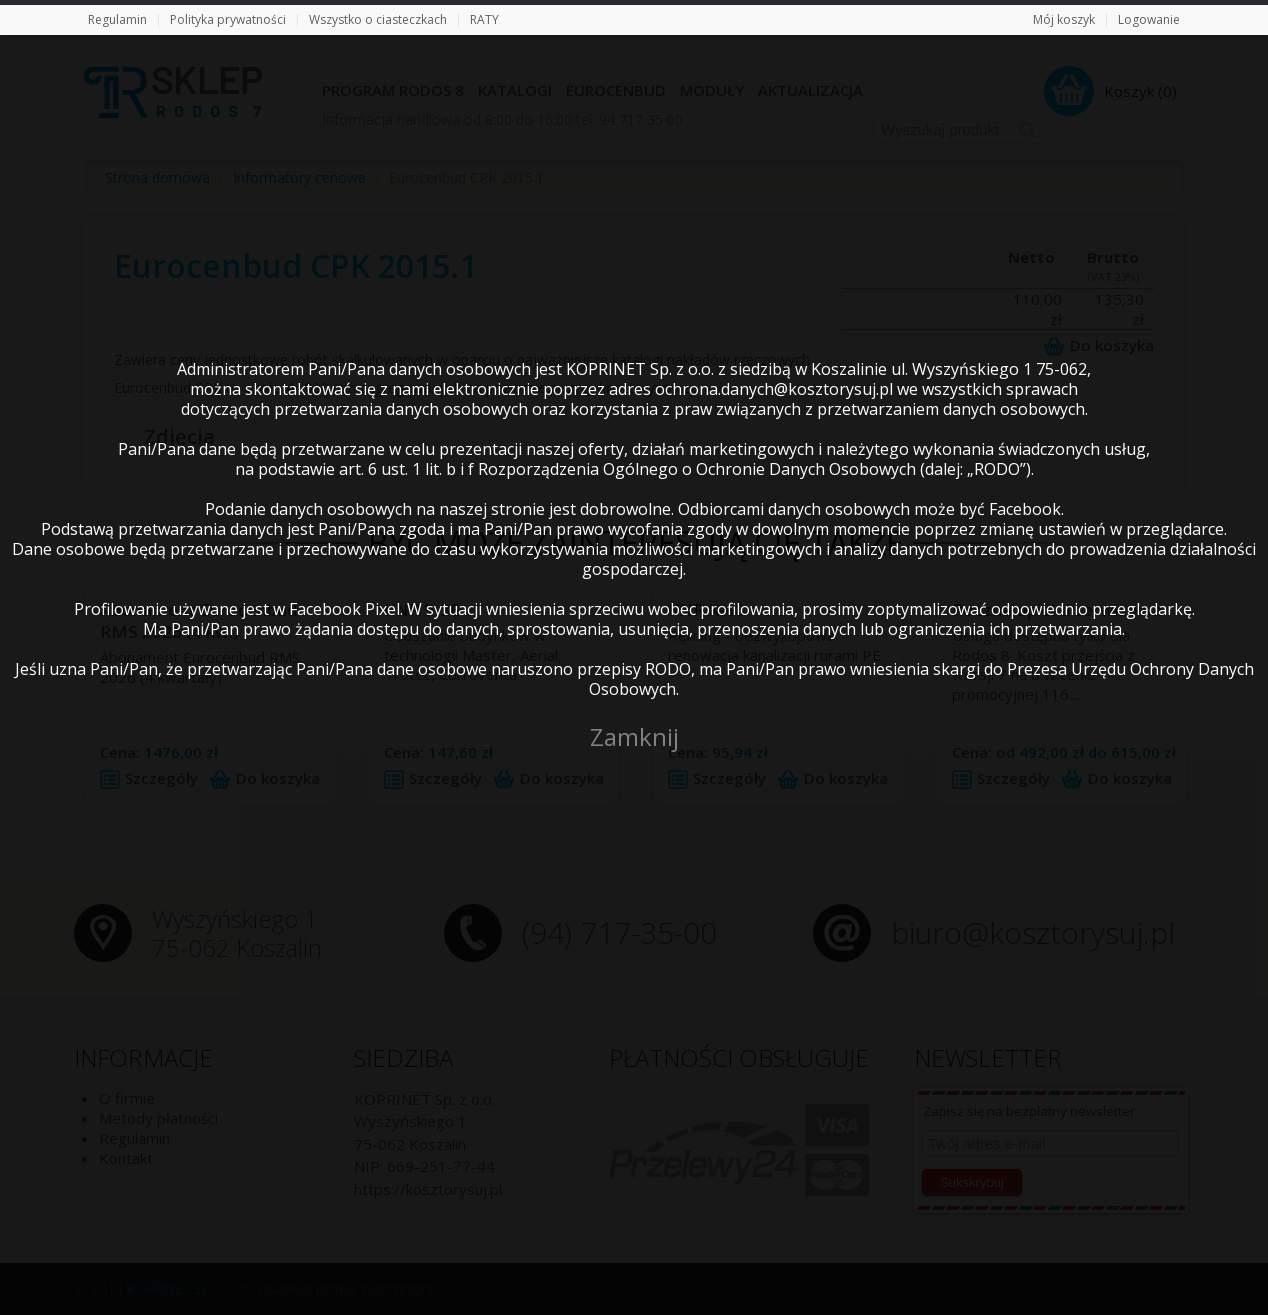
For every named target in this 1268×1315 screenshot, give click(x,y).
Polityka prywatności (228, 19)
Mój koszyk (1064, 19)
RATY (484, 19)
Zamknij (634, 736)
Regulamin (117, 19)
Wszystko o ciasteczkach (378, 19)
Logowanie (1149, 19)
